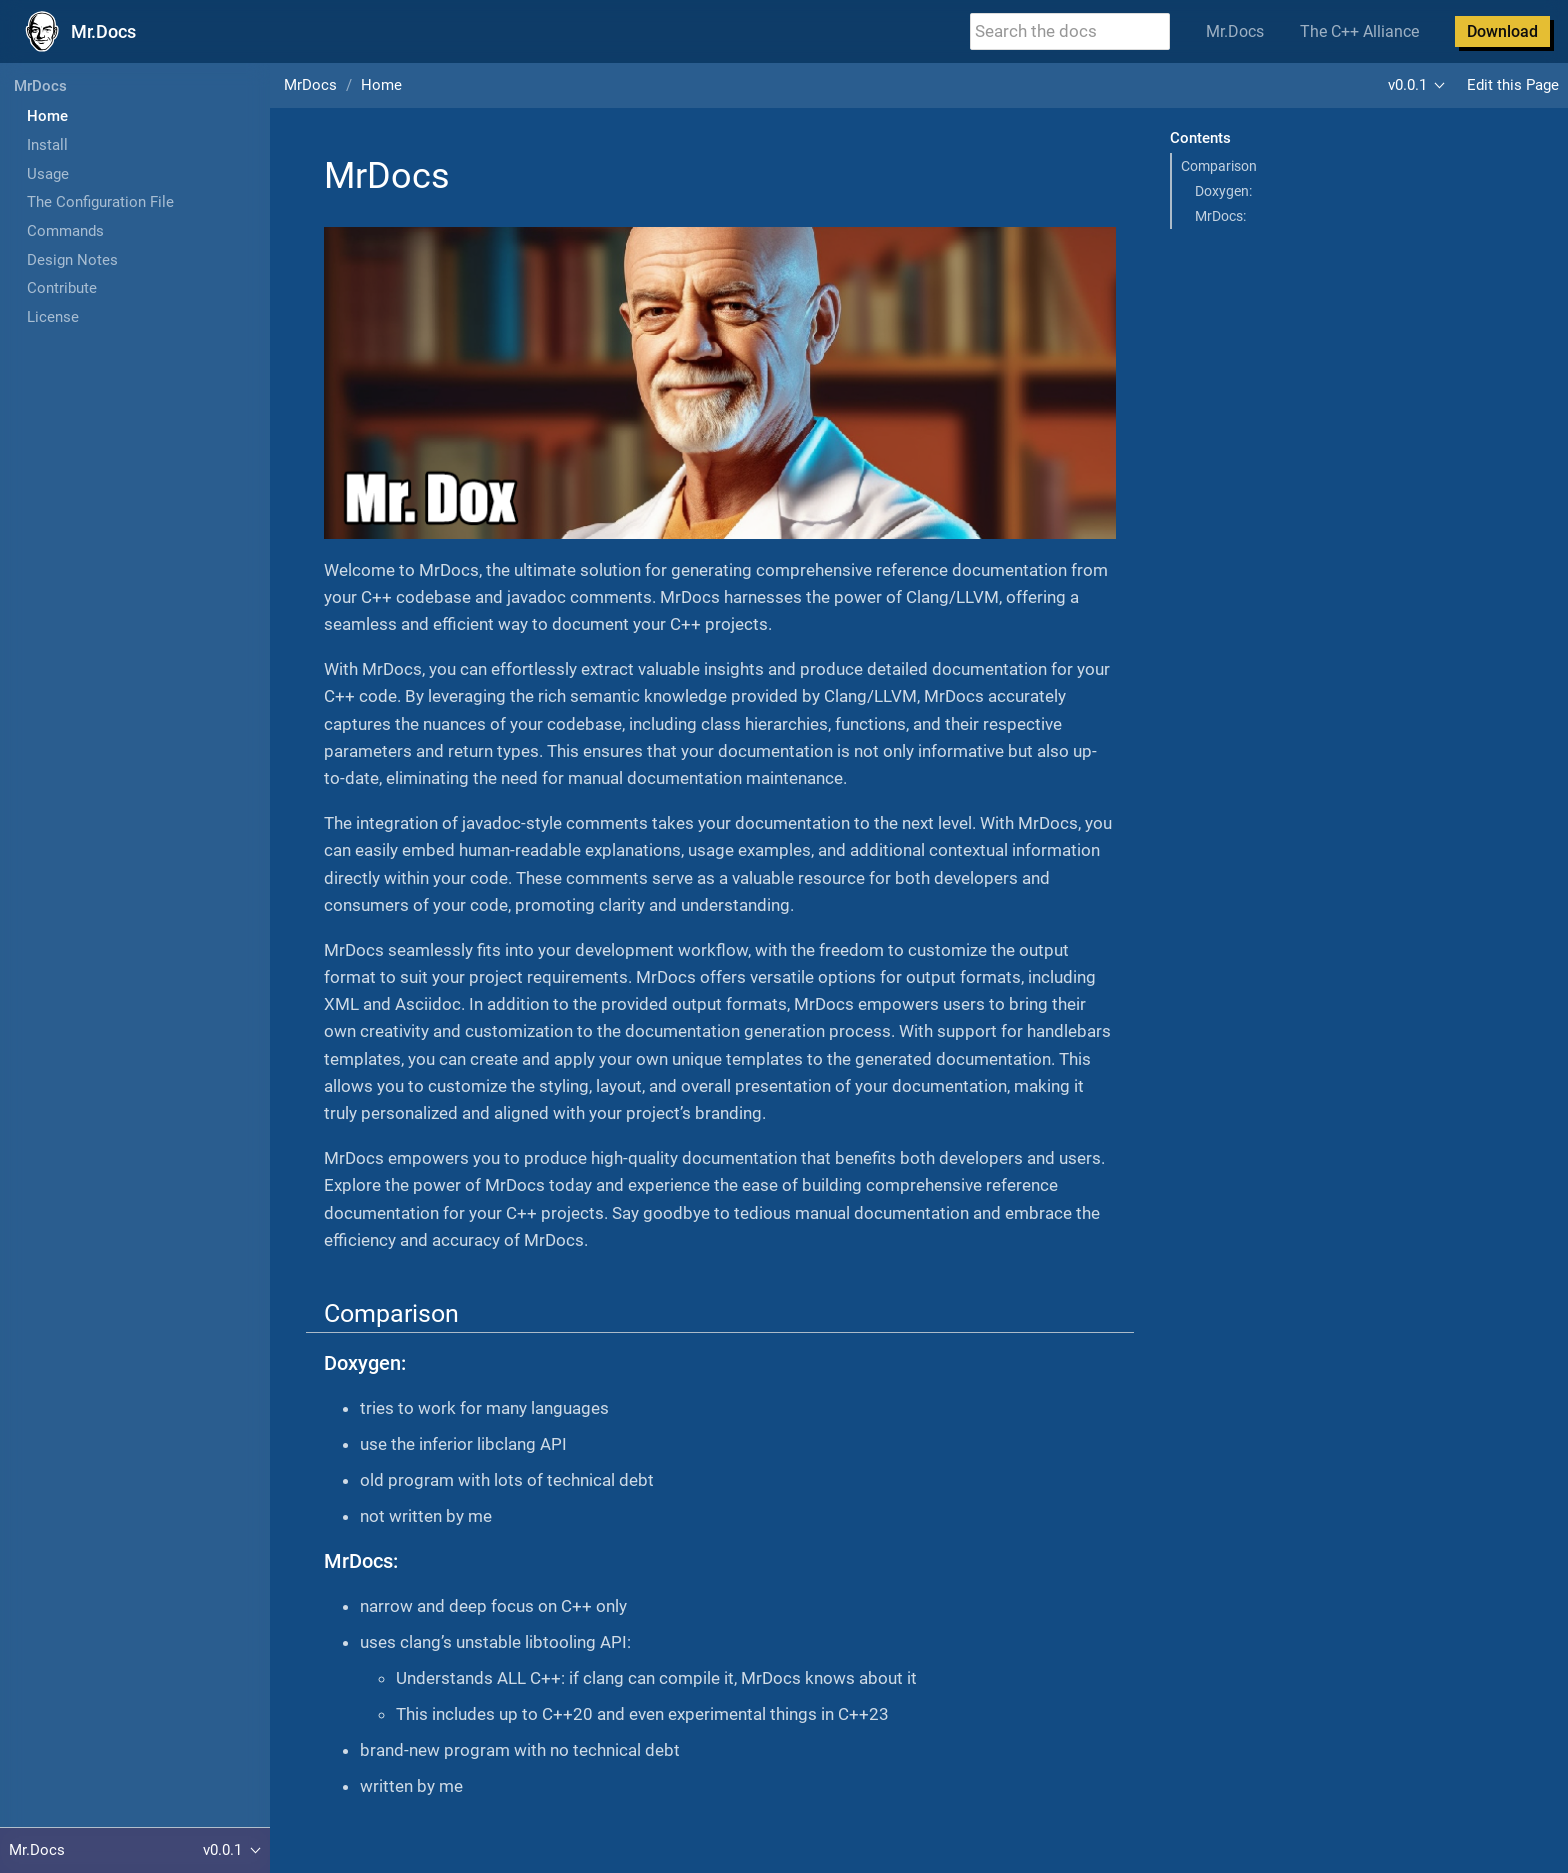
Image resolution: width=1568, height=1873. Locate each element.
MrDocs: (1220, 216)
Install (47, 145)
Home (47, 116)
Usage (48, 174)
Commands (65, 231)
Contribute (62, 288)
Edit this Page (1513, 85)
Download (1502, 31)
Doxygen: (1223, 191)
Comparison (1219, 166)
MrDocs (40, 86)
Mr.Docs (1235, 31)
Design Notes (72, 260)
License (53, 317)
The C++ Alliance (1359, 31)
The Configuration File (100, 202)
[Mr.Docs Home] (77, 32)
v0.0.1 (1407, 85)
